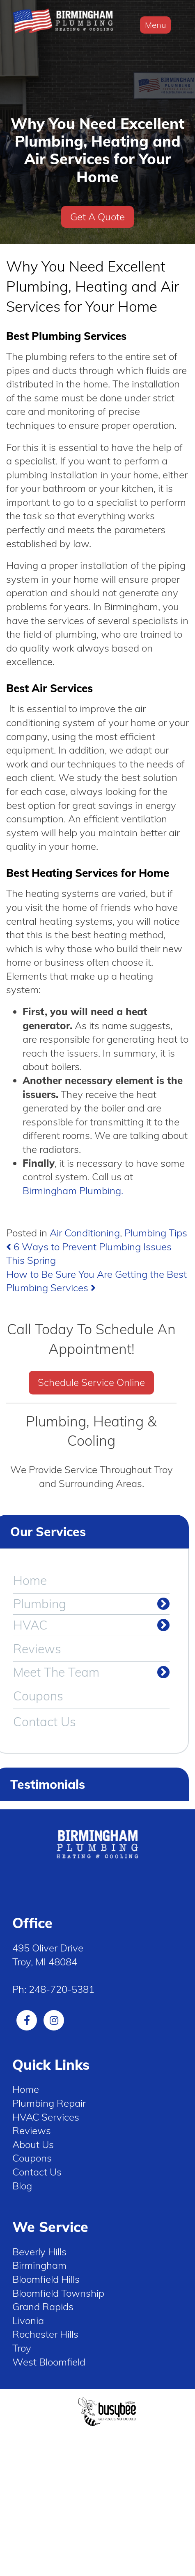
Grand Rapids (42, 2306)
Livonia (28, 2320)
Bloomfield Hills (46, 2279)
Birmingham (39, 2265)
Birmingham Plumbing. (73, 1190)
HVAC (30, 1625)
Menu (155, 25)
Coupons (38, 1696)
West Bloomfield (48, 2362)
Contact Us (44, 1721)
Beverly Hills (39, 2252)
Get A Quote (97, 217)
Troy (21, 2348)
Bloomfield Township (58, 2293)
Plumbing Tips (155, 1233)
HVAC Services (45, 2117)
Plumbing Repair (49, 2103)
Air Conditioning (85, 1233)
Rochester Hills (45, 2334)
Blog (22, 2186)
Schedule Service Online (91, 1382)
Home (30, 1580)
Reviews (37, 1649)
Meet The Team (56, 1672)
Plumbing (39, 1604)
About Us (33, 2144)
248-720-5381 (61, 1989)
